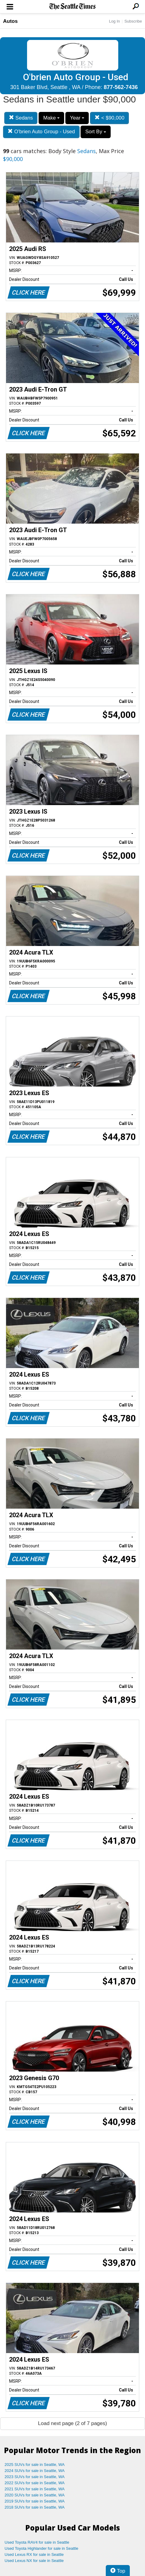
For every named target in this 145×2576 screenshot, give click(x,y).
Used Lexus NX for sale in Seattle (34, 2560)
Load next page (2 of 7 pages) (72, 2423)
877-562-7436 (121, 87)
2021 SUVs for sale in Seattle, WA (35, 2489)
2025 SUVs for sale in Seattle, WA (35, 2464)
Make (51, 118)
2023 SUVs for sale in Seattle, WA (35, 2476)
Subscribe (133, 21)
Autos (10, 21)
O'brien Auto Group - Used (41, 131)
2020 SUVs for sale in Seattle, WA (35, 2495)
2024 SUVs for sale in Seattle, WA (35, 2470)
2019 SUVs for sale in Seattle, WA (35, 2501)
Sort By (95, 131)
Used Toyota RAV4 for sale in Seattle (37, 2542)
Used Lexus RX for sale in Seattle (34, 2554)
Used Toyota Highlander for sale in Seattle (41, 2548)
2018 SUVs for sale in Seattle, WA (35, 2507)
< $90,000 (109, 118)
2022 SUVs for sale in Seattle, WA (35, 2483)
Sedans (21, 118)
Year (77, 118)
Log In (114, 21)
